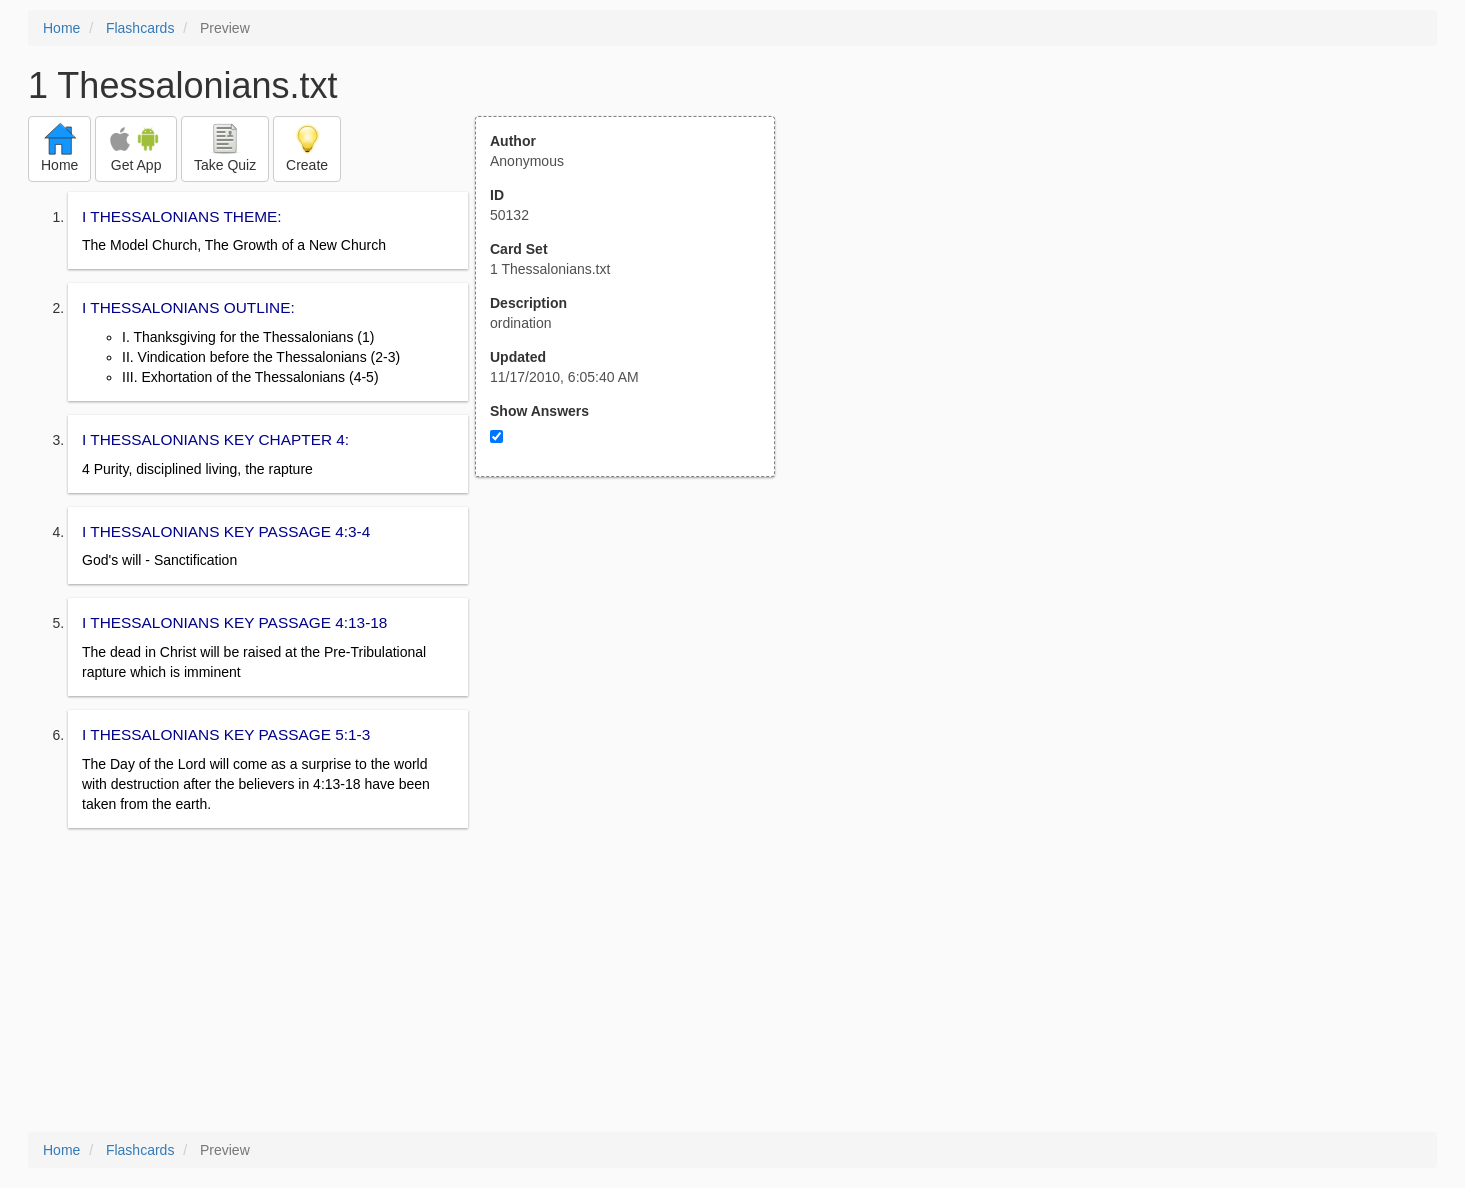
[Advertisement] (636, 673)
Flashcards (140, 28)
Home (61, 28)
